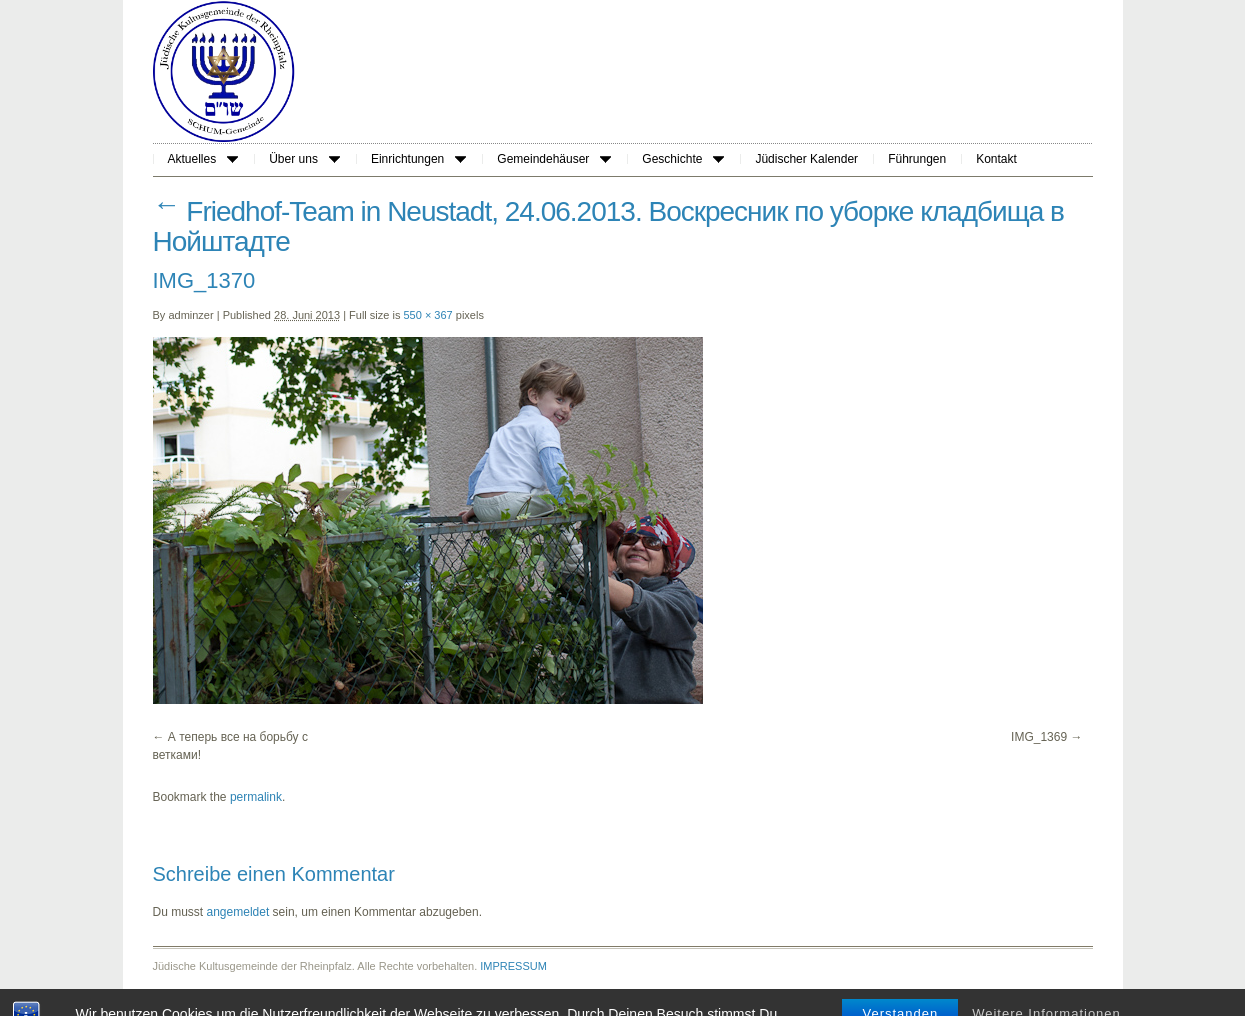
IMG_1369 (1039, 737)
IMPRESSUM (513, 966)
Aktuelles (203, 159)
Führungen (917, 159)
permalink (256, 797)
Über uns (304, 159)
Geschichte (683, 159)
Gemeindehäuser (554, 159)
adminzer (190, 315)
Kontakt (996, 159)
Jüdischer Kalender (806, 159)
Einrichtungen (418, 159)
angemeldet (238, 912)
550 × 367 (427, 315)
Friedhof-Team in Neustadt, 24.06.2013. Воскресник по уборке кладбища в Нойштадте (608, 226)
